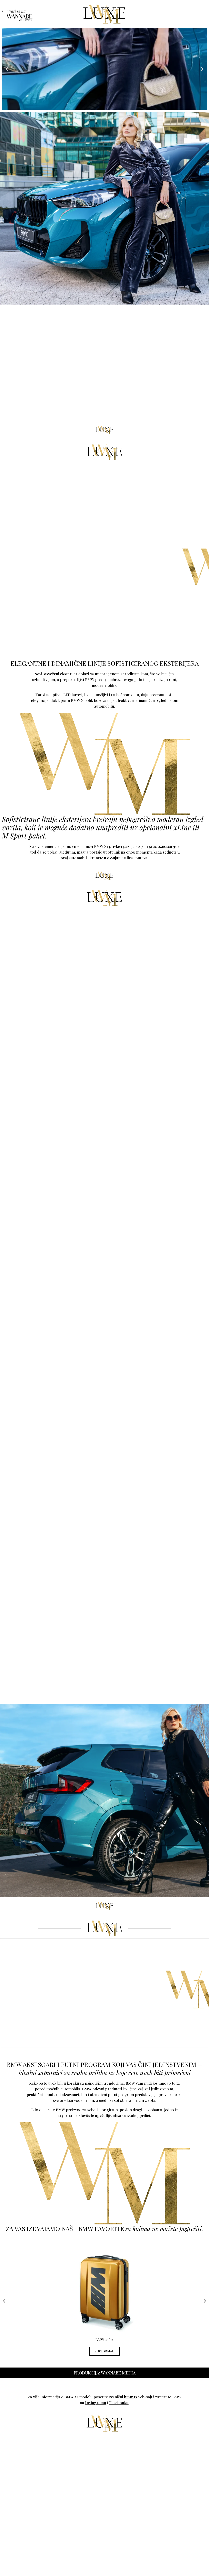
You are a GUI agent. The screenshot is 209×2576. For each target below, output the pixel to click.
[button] (104, 2483)
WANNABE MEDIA (118, 2505)
